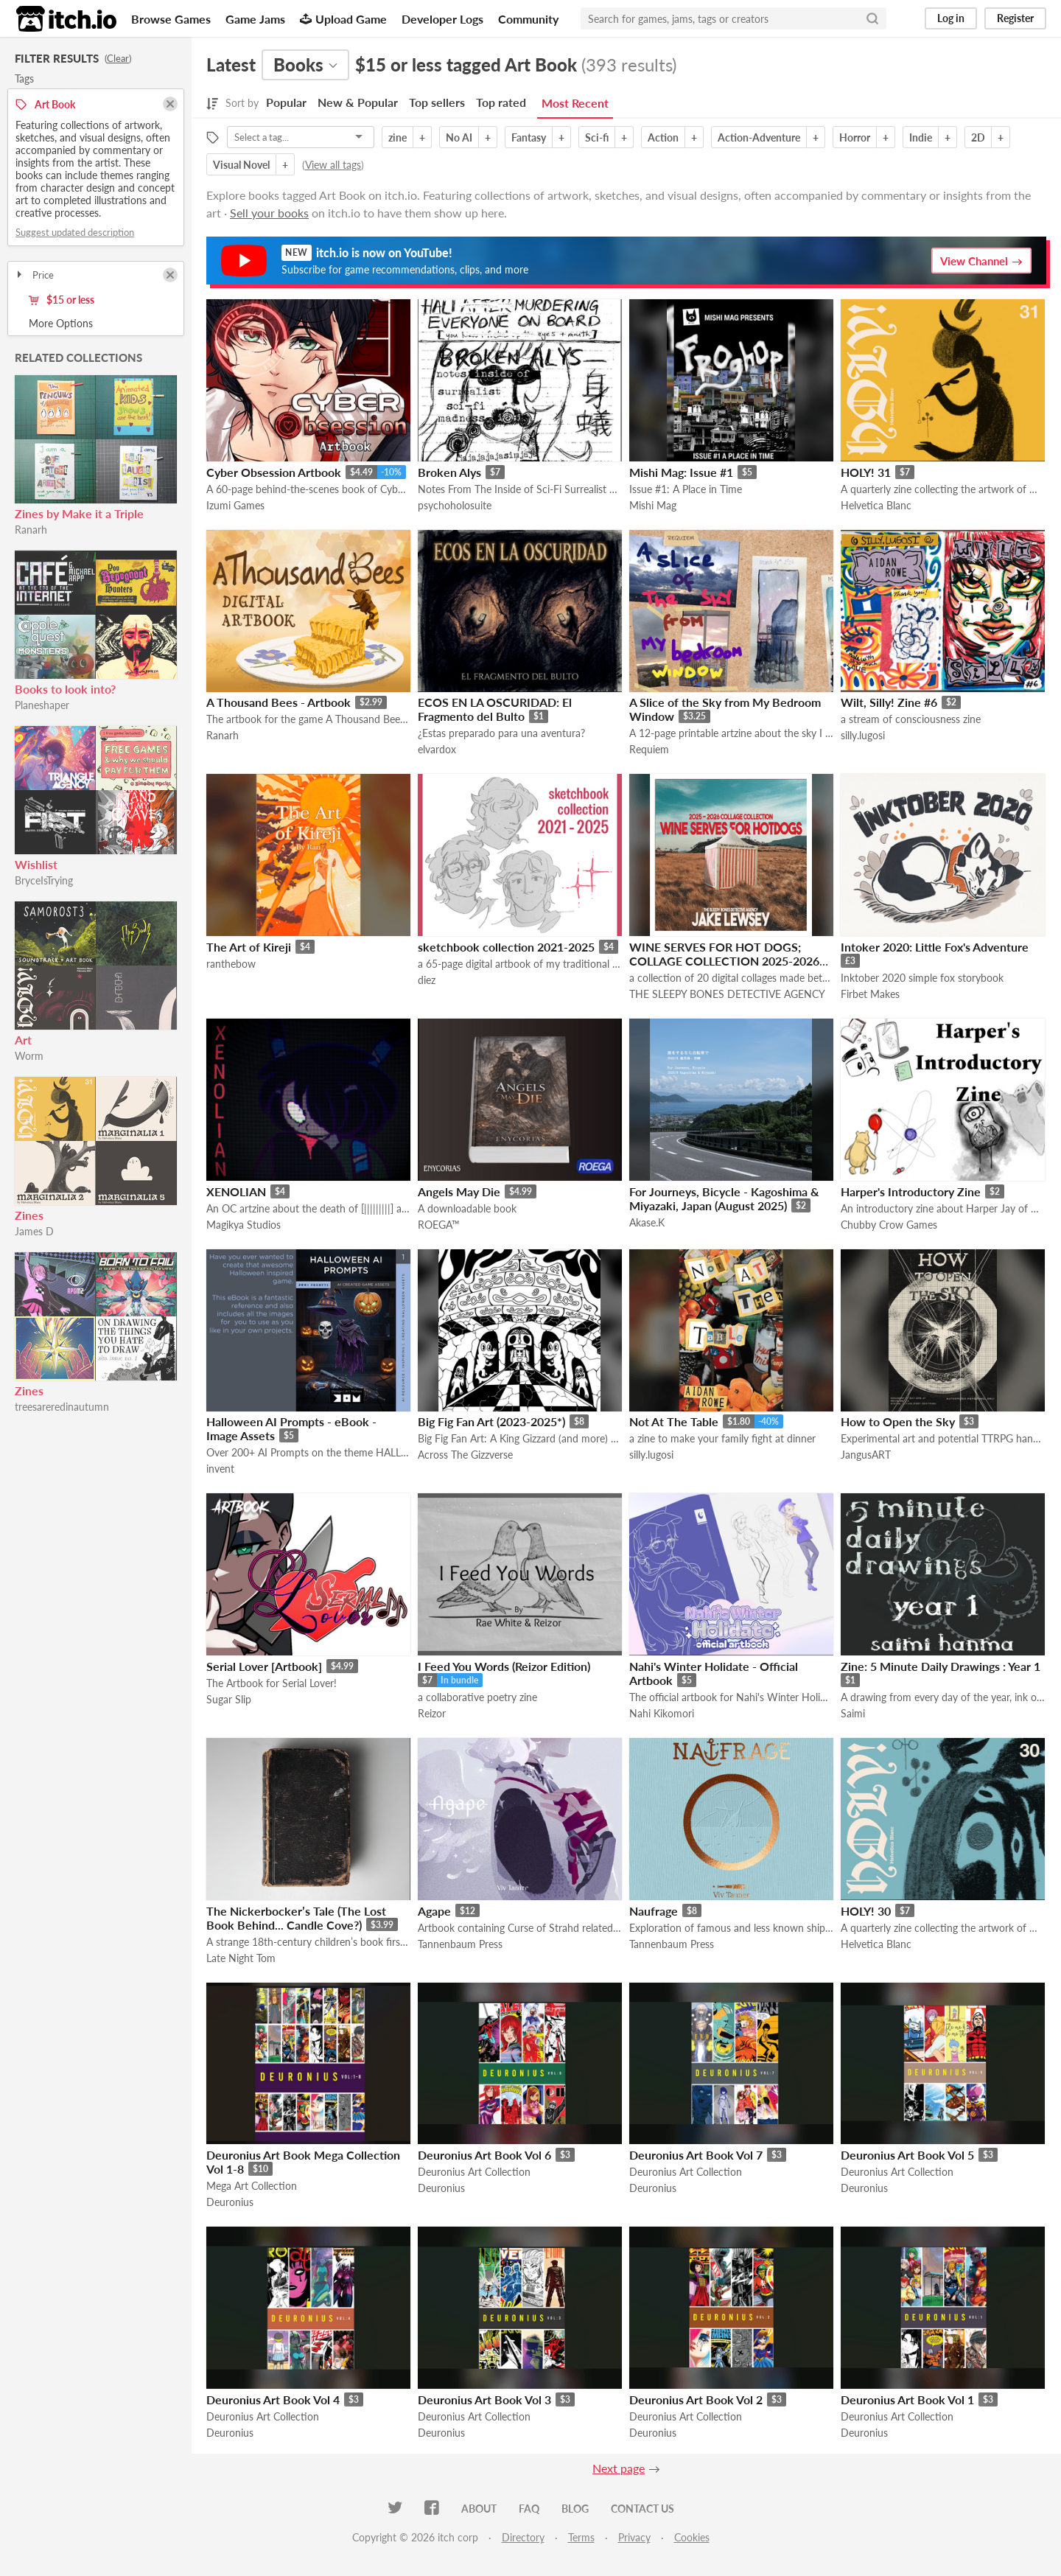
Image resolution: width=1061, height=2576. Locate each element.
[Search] (872, 18)
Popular (286, 102)
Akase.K (647, 1222)
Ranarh (31, 529)
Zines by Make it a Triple (79, 513)
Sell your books (269, 213)
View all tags (333, 164)
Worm (29, 1056)
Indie (920, 137)
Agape (434, 1911)
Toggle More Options (95, 323)
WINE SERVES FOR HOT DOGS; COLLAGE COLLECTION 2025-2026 (724, 954)
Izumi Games (235, 505)
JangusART (866, 1454)
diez (426, 980)
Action (663, 137)
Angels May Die (459, 1191)
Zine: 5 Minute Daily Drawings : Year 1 (940, 1666)
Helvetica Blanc (876, 505)
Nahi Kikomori (661, 1713)
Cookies (692, 2537)
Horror (854, 137)
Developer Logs (442, 19)
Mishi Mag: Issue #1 (681, 472)
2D (978, 137)
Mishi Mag (652, 505)
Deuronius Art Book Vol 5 (907, 2155)
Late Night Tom (241, 1958)
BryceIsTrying (44, 880)
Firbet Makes (870, 994)
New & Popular (358, 102)
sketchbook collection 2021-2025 (506, 947)
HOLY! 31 (866, 472)
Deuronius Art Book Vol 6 (484, 2155)
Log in (950, 18)
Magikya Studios (243, 1224)
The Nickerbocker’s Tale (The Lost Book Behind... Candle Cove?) (296, 1918)
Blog (575, 2508)
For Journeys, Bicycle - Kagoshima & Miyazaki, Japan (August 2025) (724, 1198)
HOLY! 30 (866, 1911)
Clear (118, 58)
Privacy (634, 2537)
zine (397, 137)
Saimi (853, 1713)
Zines (29, 1215)
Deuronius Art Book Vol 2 (696, 2399)
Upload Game (343, 19)
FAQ (529, 2508)
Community (528, 19)
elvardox (437, 749)
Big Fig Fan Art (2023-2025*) (491, 1421)
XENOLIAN (236, 1191)
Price (34, 275)
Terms (581, 2537)
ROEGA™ (439, 1224)
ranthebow (231, 963)
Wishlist (36, 864)
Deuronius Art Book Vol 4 (273, 2399)
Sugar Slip (228, 1699)
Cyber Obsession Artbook (273, 472)
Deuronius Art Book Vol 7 (696, 2155)
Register (1015, 18)
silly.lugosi (863, 735)
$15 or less (61, 299)
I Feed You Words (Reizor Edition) (504, 1666)
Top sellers (437, 102)
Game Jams (255, 19)
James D (34, 1231)
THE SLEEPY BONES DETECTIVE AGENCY (727, 994)
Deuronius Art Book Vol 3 (484, 2399)
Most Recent (575, 103)
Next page (618, 2468)
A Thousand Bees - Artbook (278, 702)
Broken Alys (449, 472)
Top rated (501, 102)
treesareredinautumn (62, 1406)
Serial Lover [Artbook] (264, 1666)
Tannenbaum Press (460, 1944)
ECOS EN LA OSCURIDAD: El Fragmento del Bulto (495, 709)
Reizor (432, 1713)
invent (220, 1468)
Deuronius (229, 2202)
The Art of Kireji (248, 947)
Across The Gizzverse (465, 1454)
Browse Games (171, 19)
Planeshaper (42, 705)
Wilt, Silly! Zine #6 (889, 702)
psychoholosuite (454, 505)
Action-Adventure (759, 137)
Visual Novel (241, 164)
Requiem (649, 749)
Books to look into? (65, 689)
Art (23, 1040)
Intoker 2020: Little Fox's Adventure (935, 947)
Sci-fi (597, 137)
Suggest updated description (74, 232)
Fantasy (528, 137)
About (479, 2508)
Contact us (642, 2508)
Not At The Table (673, 1421)
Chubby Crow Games (889, 1224)
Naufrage (653, 1911)
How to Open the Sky (898, 1421)
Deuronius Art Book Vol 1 (907, 2399)
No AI (459, 137)
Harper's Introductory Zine (911, 1191)
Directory (523, 2537)
